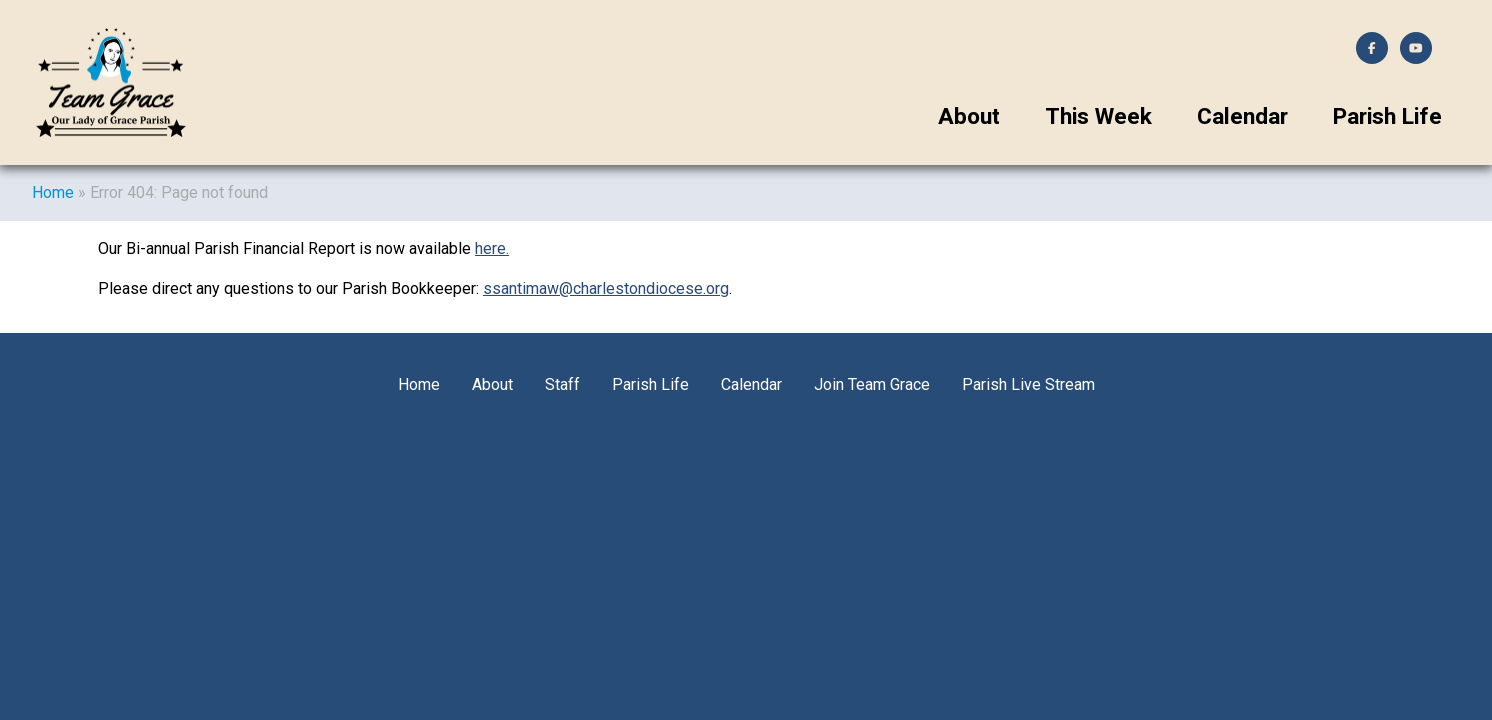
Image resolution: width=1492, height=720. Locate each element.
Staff (562, 384)
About (969, 116)
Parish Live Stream (1028, 384)
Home (53, 192)
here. (492, 248)
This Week (1098, 116)
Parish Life (1387, 116)
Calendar (1242, 116)
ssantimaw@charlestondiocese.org (606, 288)
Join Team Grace (872, 384)
